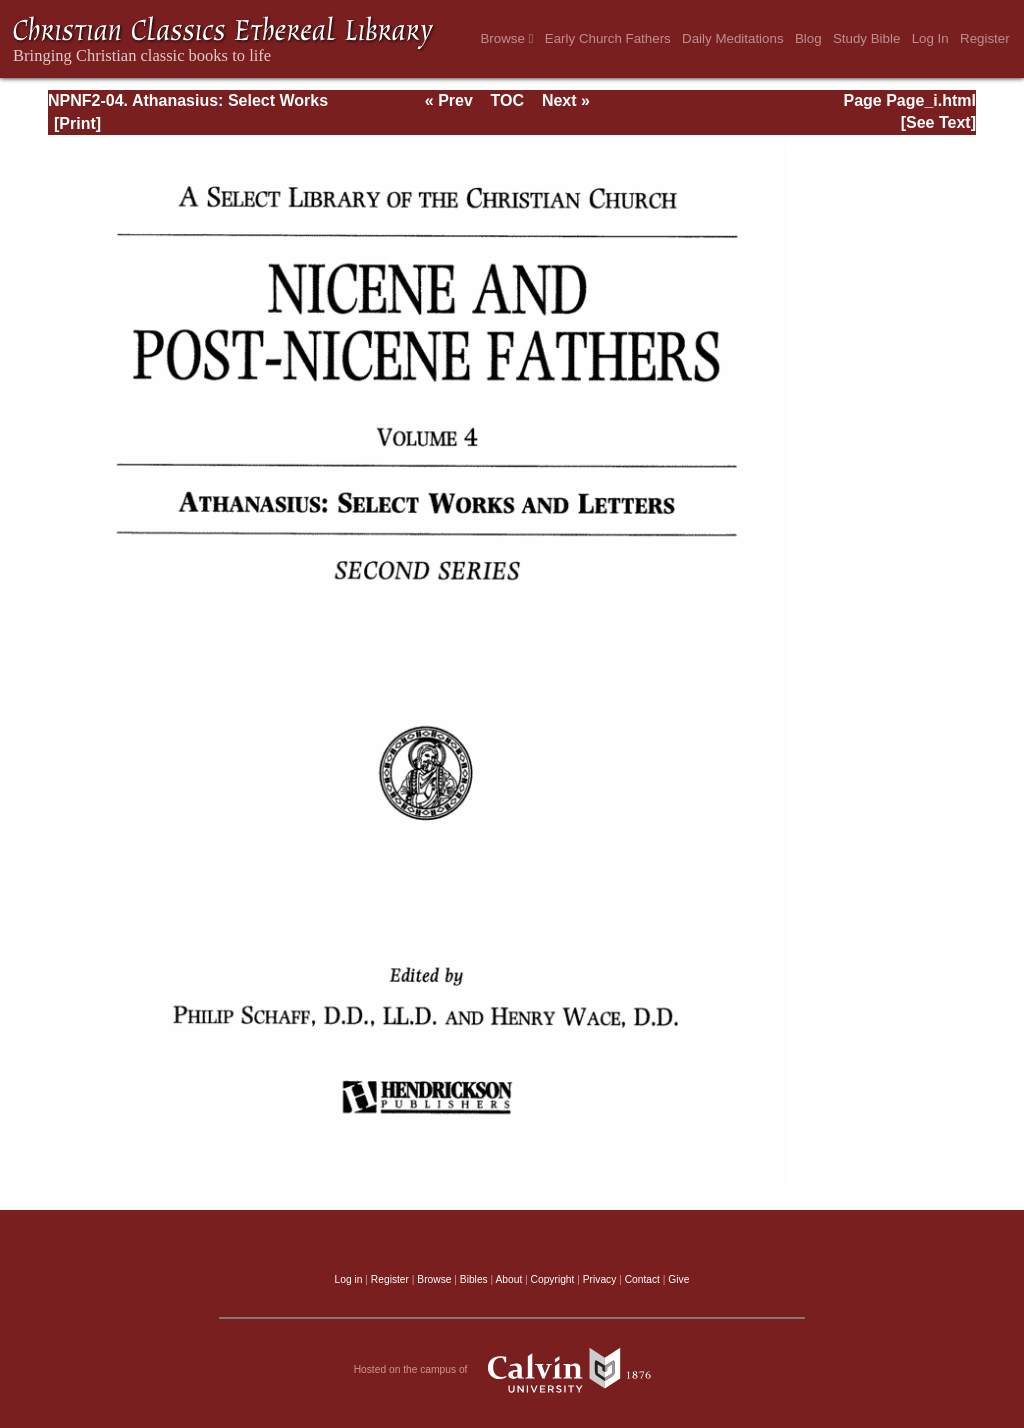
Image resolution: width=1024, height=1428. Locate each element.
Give (678, 1279)
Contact (642, 1279)
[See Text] (938, 122)
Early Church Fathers (608, 38)
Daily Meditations (732, 38)
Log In (930, 38)
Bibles (474, 1279)
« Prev (449, 100)
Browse (506, 38)
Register (985, 38)
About (508, 1279)
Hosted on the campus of (512, 1370)
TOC (507, 100)
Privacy (600, 1279)
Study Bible (866, 38)
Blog (808, 38)
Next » (566, 100)
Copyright (553, 1279)
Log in (349, 1279)
